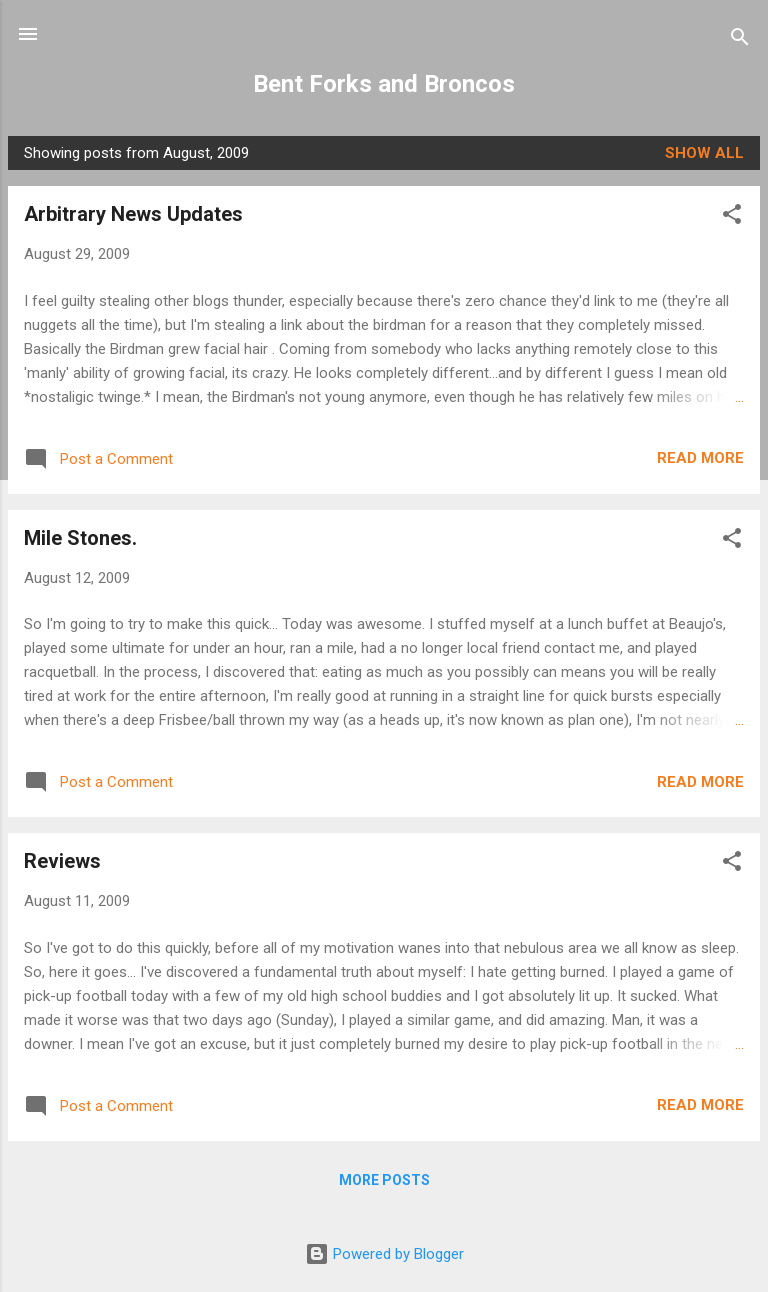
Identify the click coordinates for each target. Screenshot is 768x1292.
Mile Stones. (80, 538)
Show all (704, 153)
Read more (700, 458)
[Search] (740, 40)
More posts (384, 1180)
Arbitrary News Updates (133, 214)
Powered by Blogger (384, 1254)
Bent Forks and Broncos (384, 84)
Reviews (62, 861)
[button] (732, 217)
